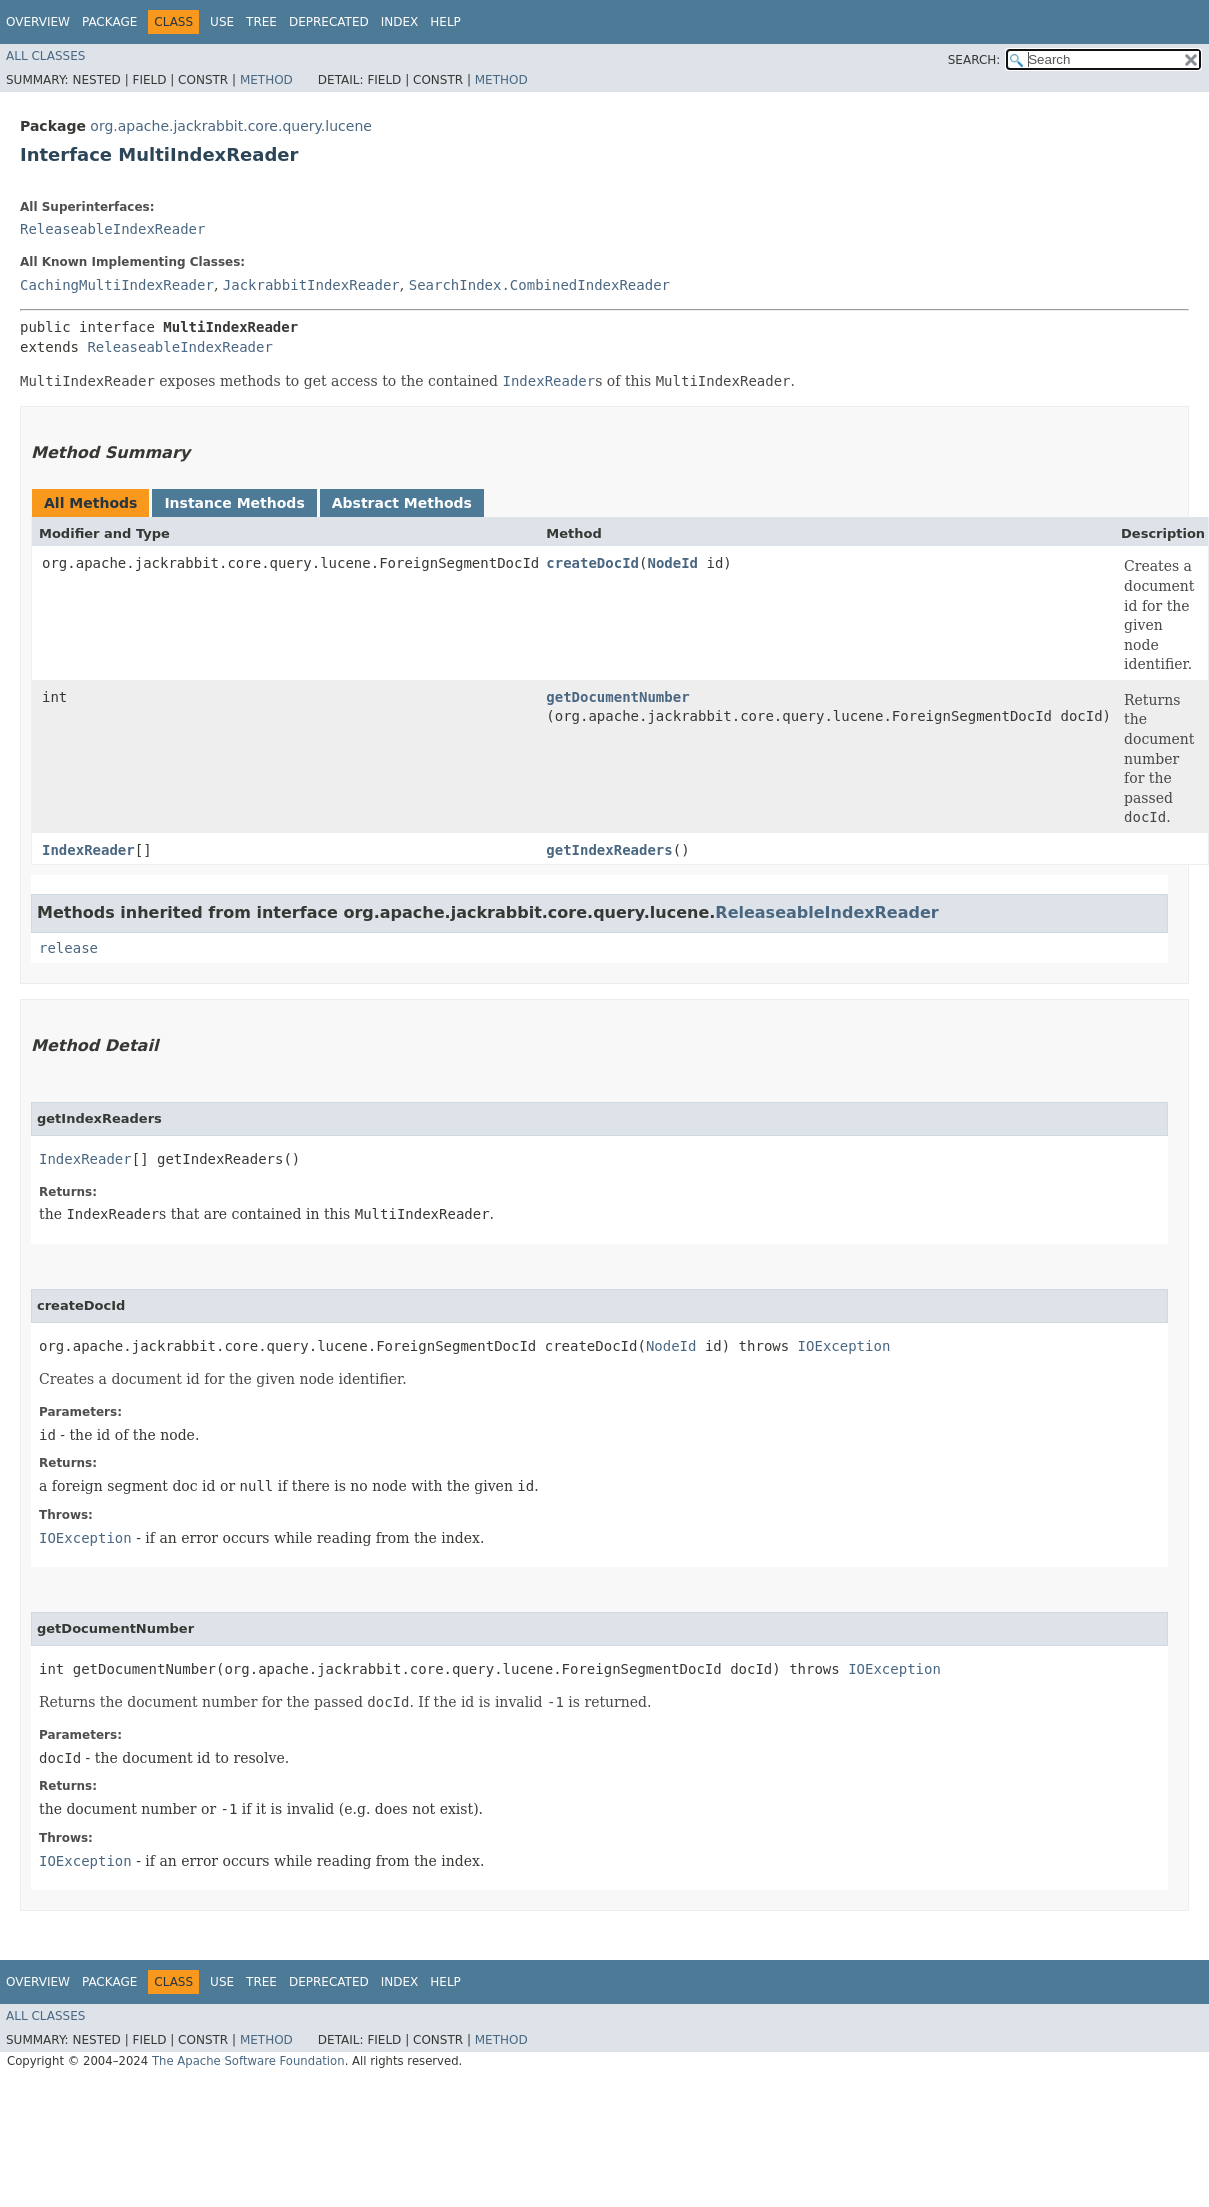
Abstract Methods (402, 503)
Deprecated (329, 22)
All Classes (45, 56)
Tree (261, 22)
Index (400, 22)
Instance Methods (234, 503)
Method (266, 80)
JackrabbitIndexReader (311, 285)
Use (222, 22)
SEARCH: (974, 60)
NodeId (672, 563)
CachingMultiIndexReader (117, 285)
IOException (844, 1346)
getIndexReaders (609, 850)
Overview (38, 22)
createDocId (592, 563)
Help (445, 22)
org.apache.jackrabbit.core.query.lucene (231, 126)
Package (109, 22)
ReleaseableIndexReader (112, 229)
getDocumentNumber (617, 697)
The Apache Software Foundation (248, 2061)
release (68, 948)
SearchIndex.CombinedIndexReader (539, 285)
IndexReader (88, 850)
